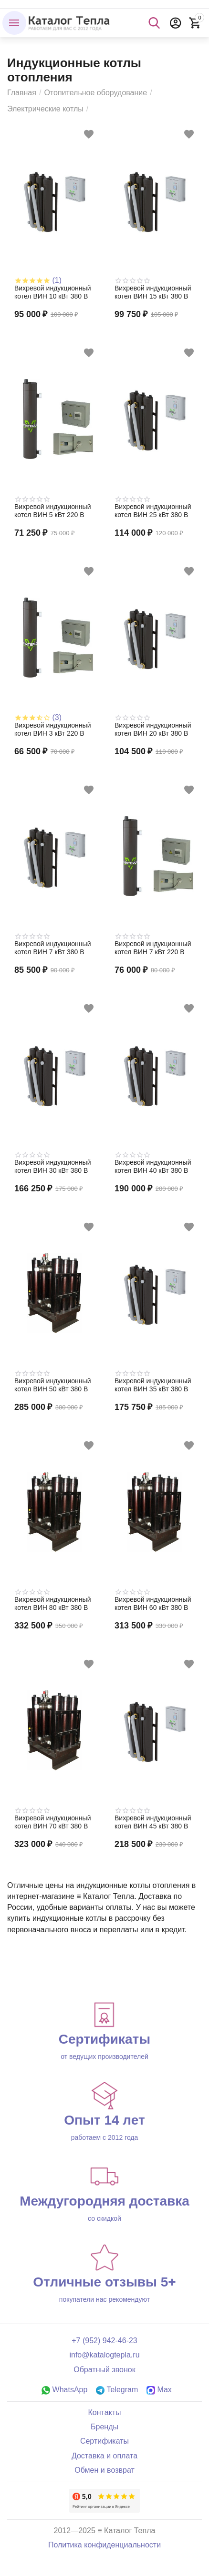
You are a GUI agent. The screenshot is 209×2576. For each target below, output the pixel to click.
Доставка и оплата (104, 2456)
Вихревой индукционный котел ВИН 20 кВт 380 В (153, 729)
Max (159, 2390)
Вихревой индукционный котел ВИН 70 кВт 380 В (52, 1822)
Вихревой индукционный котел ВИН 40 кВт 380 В (153, 1166)
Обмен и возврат (104, 2470)
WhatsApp (64, 2390)
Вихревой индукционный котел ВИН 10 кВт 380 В (52, 292)
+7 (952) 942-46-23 (104, 2340)
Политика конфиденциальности (104, 2545)
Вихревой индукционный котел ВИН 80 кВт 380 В (52, 1603)
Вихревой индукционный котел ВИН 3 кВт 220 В (52, 729)
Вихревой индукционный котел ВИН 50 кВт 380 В (52, 1385)
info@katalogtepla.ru (104, 2355)
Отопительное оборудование (95, 93)
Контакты (104, 2412)
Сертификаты (104, 2441)
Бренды (104, 2427)
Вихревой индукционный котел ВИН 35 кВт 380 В (153, 1385)
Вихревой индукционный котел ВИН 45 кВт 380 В (153, 1822)
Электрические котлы (45, 109)
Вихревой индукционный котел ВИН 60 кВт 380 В (153, 1603)
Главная (21, 93)
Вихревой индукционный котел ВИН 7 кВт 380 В (52, 948)
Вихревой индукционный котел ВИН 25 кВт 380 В (153, 511)
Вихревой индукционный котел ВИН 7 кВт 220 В (153, 948)
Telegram (117, 2390)
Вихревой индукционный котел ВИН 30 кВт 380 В (52, 1166)
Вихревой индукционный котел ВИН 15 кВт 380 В (153, 292)
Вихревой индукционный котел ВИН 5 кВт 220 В (52, 511)
